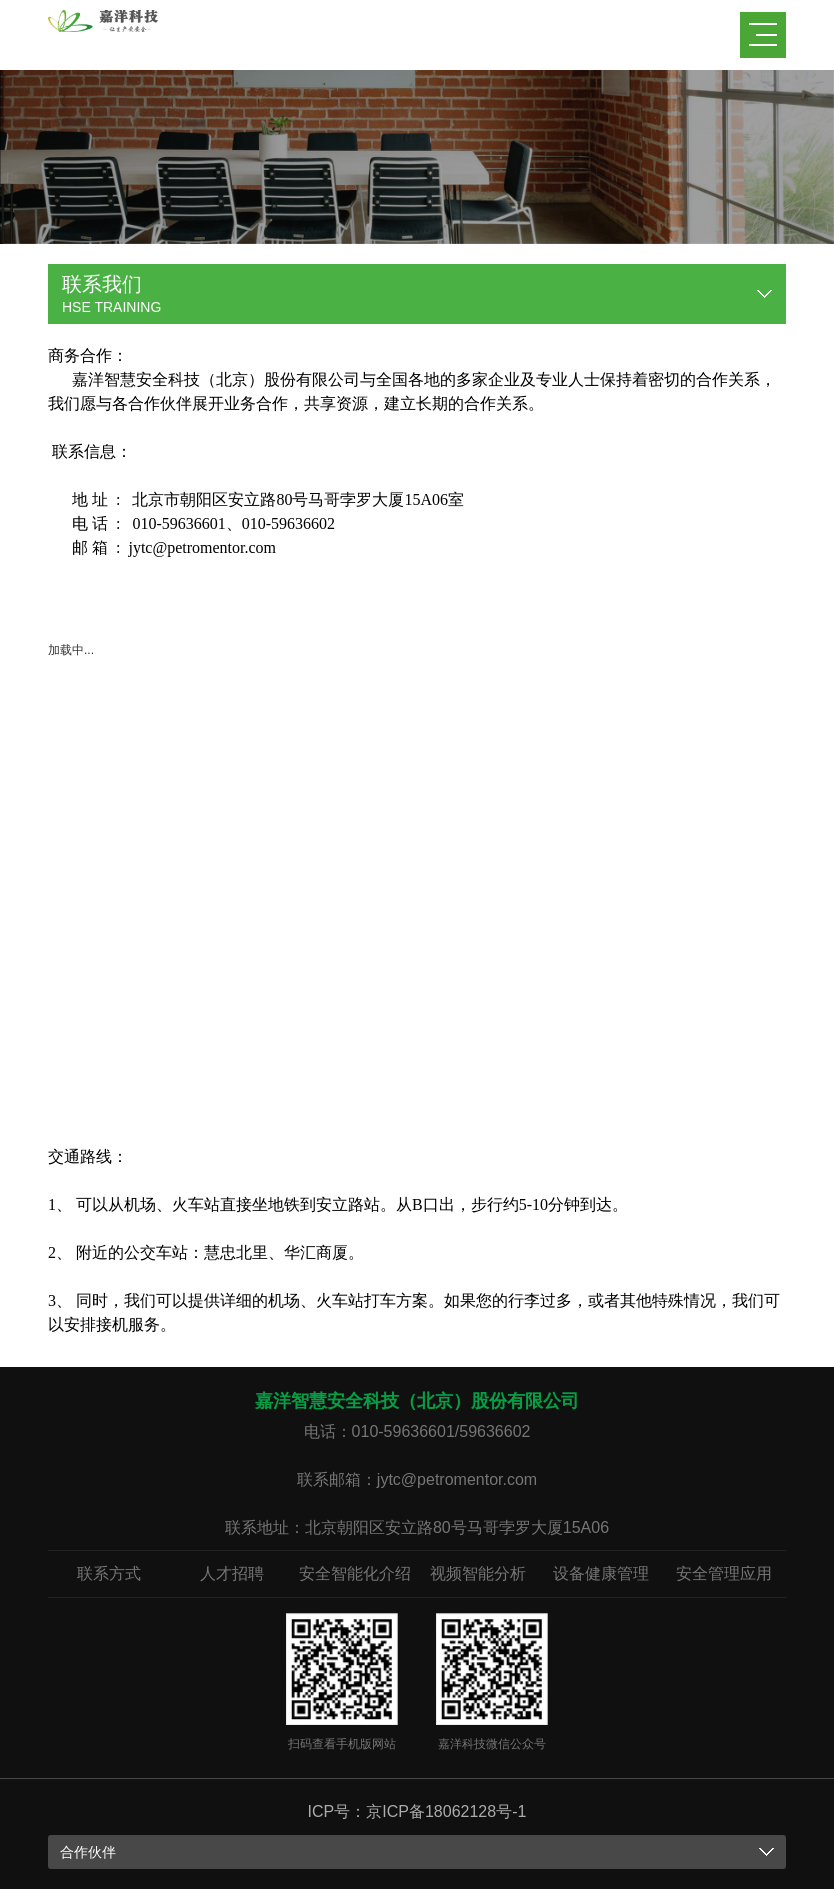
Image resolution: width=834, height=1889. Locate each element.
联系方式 (109, 1573)
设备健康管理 (601, 1573)
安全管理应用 (724, 1573)
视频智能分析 (478, 1573)
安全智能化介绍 (355, 1573)
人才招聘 (232, 1573)
